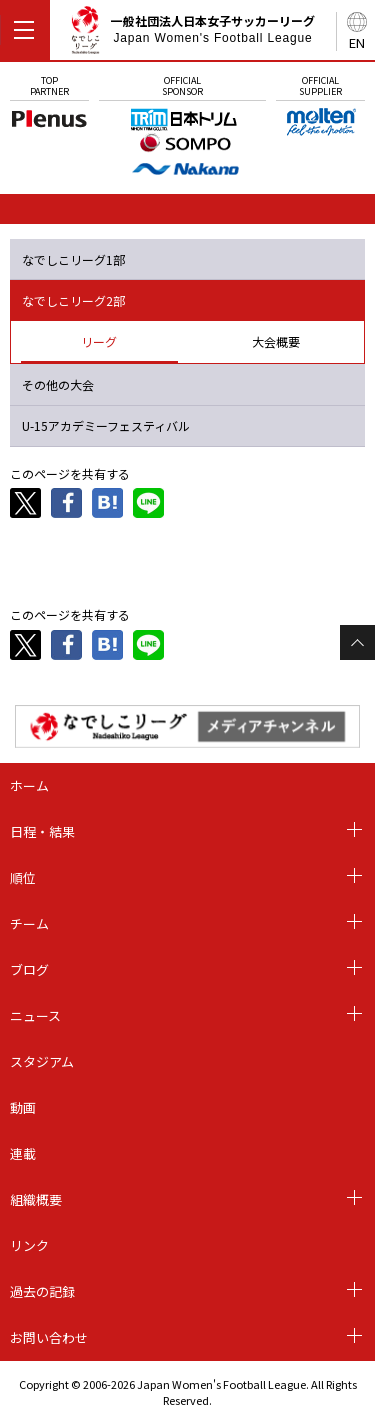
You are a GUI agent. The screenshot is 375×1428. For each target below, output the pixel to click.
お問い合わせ (49, 1337)
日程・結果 (42, 831)
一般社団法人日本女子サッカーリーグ (192, 33)
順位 (23, 877)
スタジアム (42, 1061)
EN (357, 42)
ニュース (35, 1015)
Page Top (357, 642)
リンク (29, 1245)
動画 (23, 1107)
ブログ (29, 969)
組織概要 (36, 1199)
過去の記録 (42, 1291)
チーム (29, 923)
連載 (23, 1153)
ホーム (29, 785)
